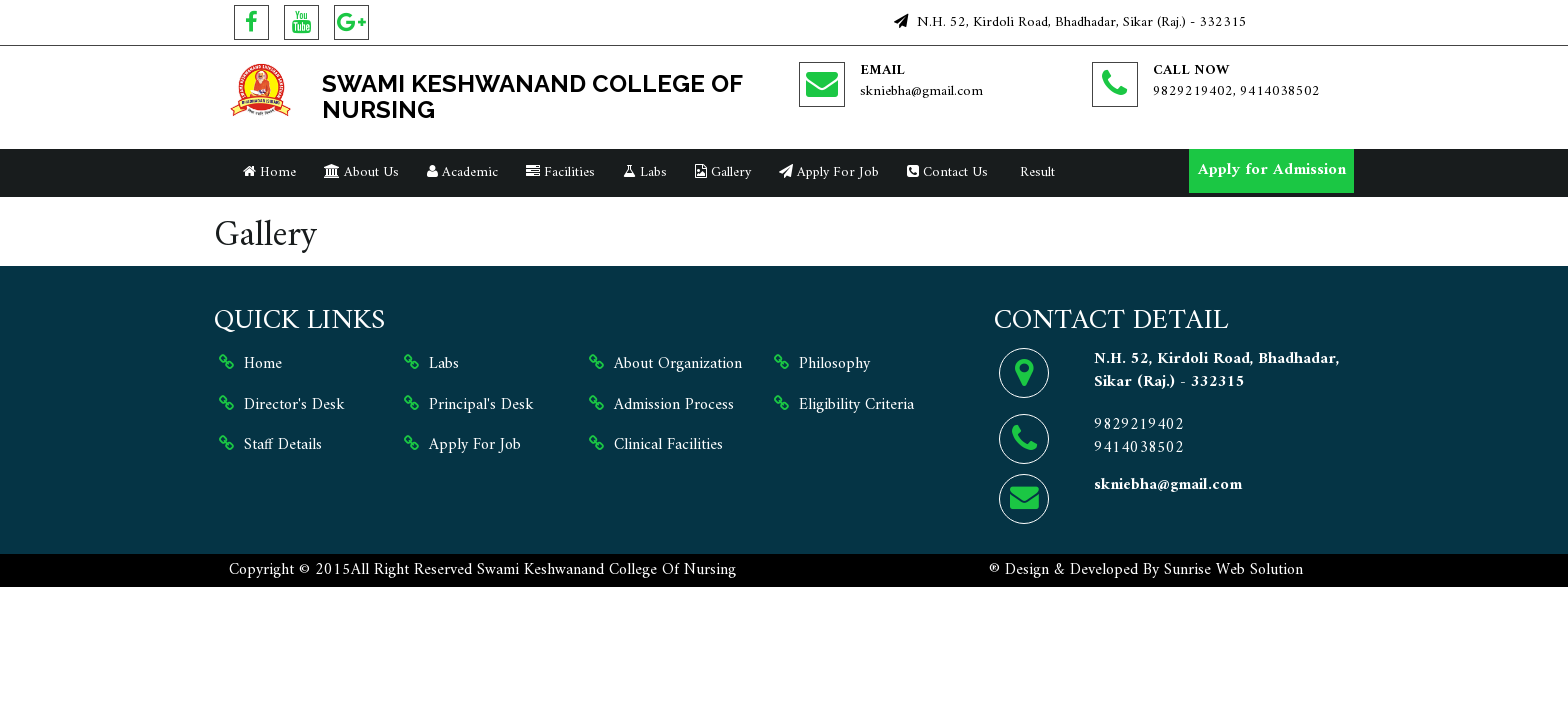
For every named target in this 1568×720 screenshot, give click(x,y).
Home (269, 172)
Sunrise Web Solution (1233, 570)
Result (1035, 172)
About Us (361, 172)
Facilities (560, 172)
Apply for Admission (1272, 170)
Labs (645, 172)
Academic (462, 172)
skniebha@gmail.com (921, 91)
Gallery (723, 172)
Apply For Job (829, 172)
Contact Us (947, 172)
